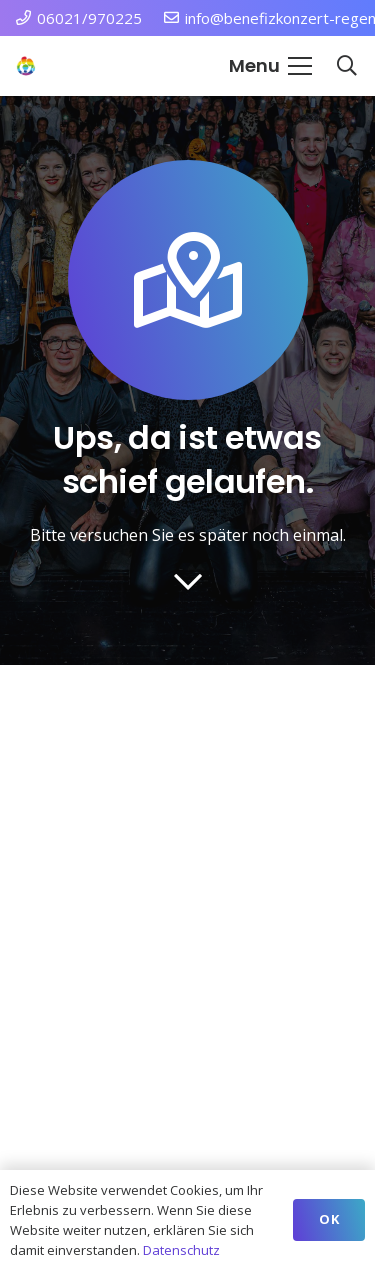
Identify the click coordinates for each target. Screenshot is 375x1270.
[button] (270, 66)
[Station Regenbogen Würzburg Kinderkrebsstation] (26, 66)
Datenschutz (181, 1250)
